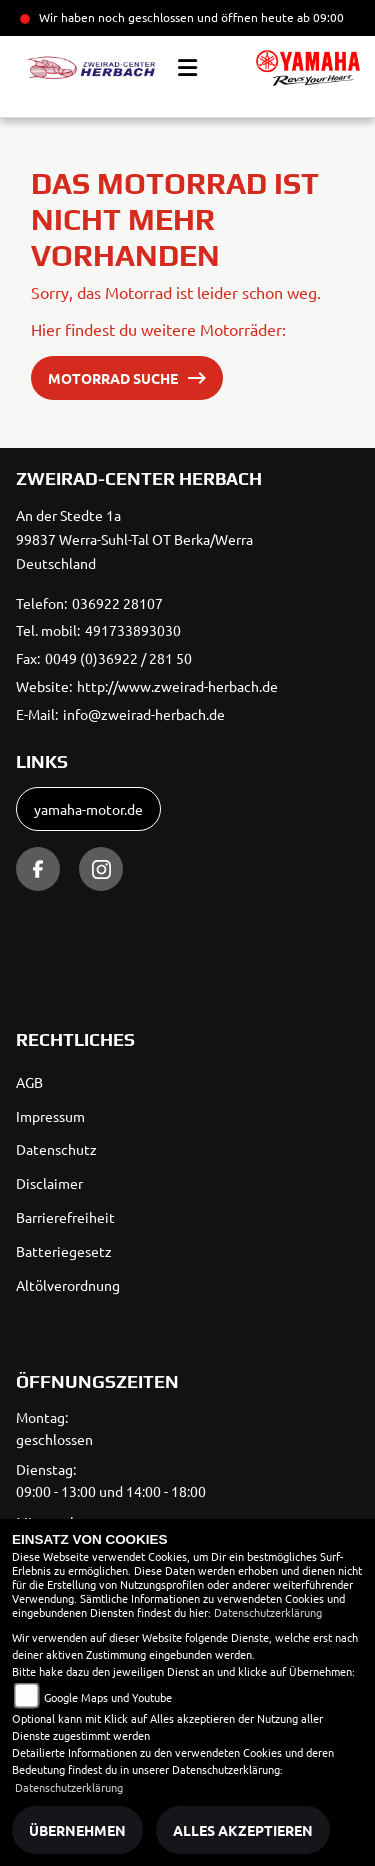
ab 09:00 (319, 17)
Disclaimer (49, 1183)
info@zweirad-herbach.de (144, 714)
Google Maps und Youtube (108, 1697)
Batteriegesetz (64, 1251)
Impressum (50, 1116)
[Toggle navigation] (187, 68)
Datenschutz (56, 1149)
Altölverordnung (68, 1285)
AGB (29, 1082)
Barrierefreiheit (65, 1217)
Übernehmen (77, 1830)
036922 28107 (117, 603)
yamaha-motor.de (88, 809)
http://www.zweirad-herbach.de (177, 686)
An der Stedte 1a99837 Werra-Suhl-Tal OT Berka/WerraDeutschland (134, 539)
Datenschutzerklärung (268, 1612)
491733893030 (133, 630)
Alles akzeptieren (243, 1830)
